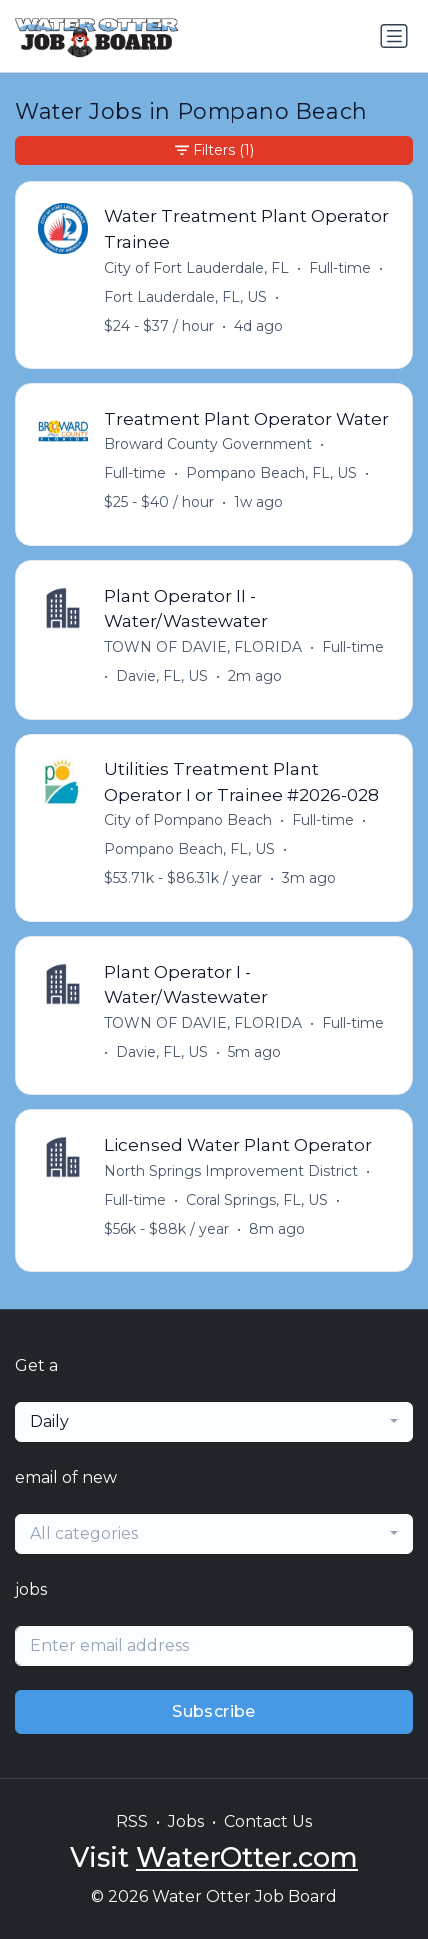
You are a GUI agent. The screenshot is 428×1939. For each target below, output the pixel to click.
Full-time (340, 268)
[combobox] (214, 1422)
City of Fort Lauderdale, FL (196, 268)
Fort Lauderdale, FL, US (185, 297)
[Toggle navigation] (394, 36)
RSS (132, 1821)
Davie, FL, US (162, 676)
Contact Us (268, 1821)
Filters (214, 150)
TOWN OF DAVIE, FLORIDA (203, 647)
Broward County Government (208, 444)
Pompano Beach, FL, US (271, 473)
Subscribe (214, 1711)
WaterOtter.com (247, 1857)
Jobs (186, 1821)
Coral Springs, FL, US (257, 1200)
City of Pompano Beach (188, 820)
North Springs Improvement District (231, 1171)
